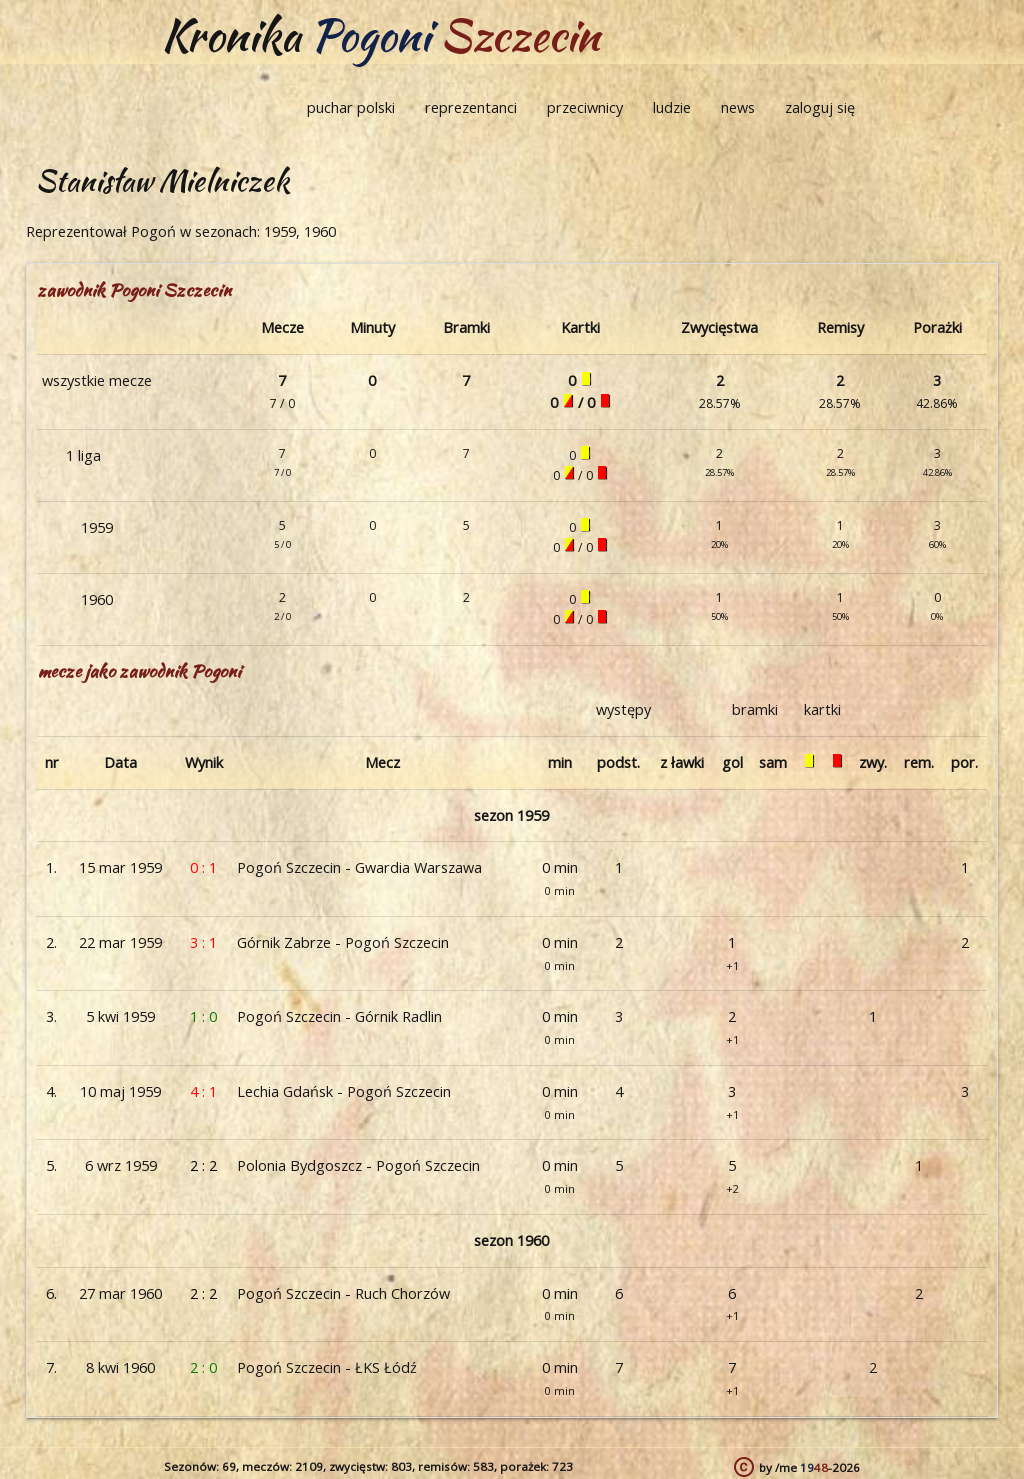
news (738, 107)
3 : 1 (203, 942)
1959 (97, 527)
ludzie (672, 107)
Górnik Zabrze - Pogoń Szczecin (343, 942)
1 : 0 (203, 1016)
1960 (97, 599)
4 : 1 (203, 1091)
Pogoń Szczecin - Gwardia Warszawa (359, 867)
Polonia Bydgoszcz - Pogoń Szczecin (358, 1165)
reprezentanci (471, 107)
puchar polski (351, 107)
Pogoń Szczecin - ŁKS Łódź (327, 1367)
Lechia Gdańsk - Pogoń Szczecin (344, 1091)
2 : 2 (203, 1165)
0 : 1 (203, 867)
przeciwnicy (585, 107)
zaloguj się (820, 107)
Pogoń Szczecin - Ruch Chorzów (343, 1293)
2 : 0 (203, 1367)
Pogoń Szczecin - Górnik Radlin (339, 1016)
